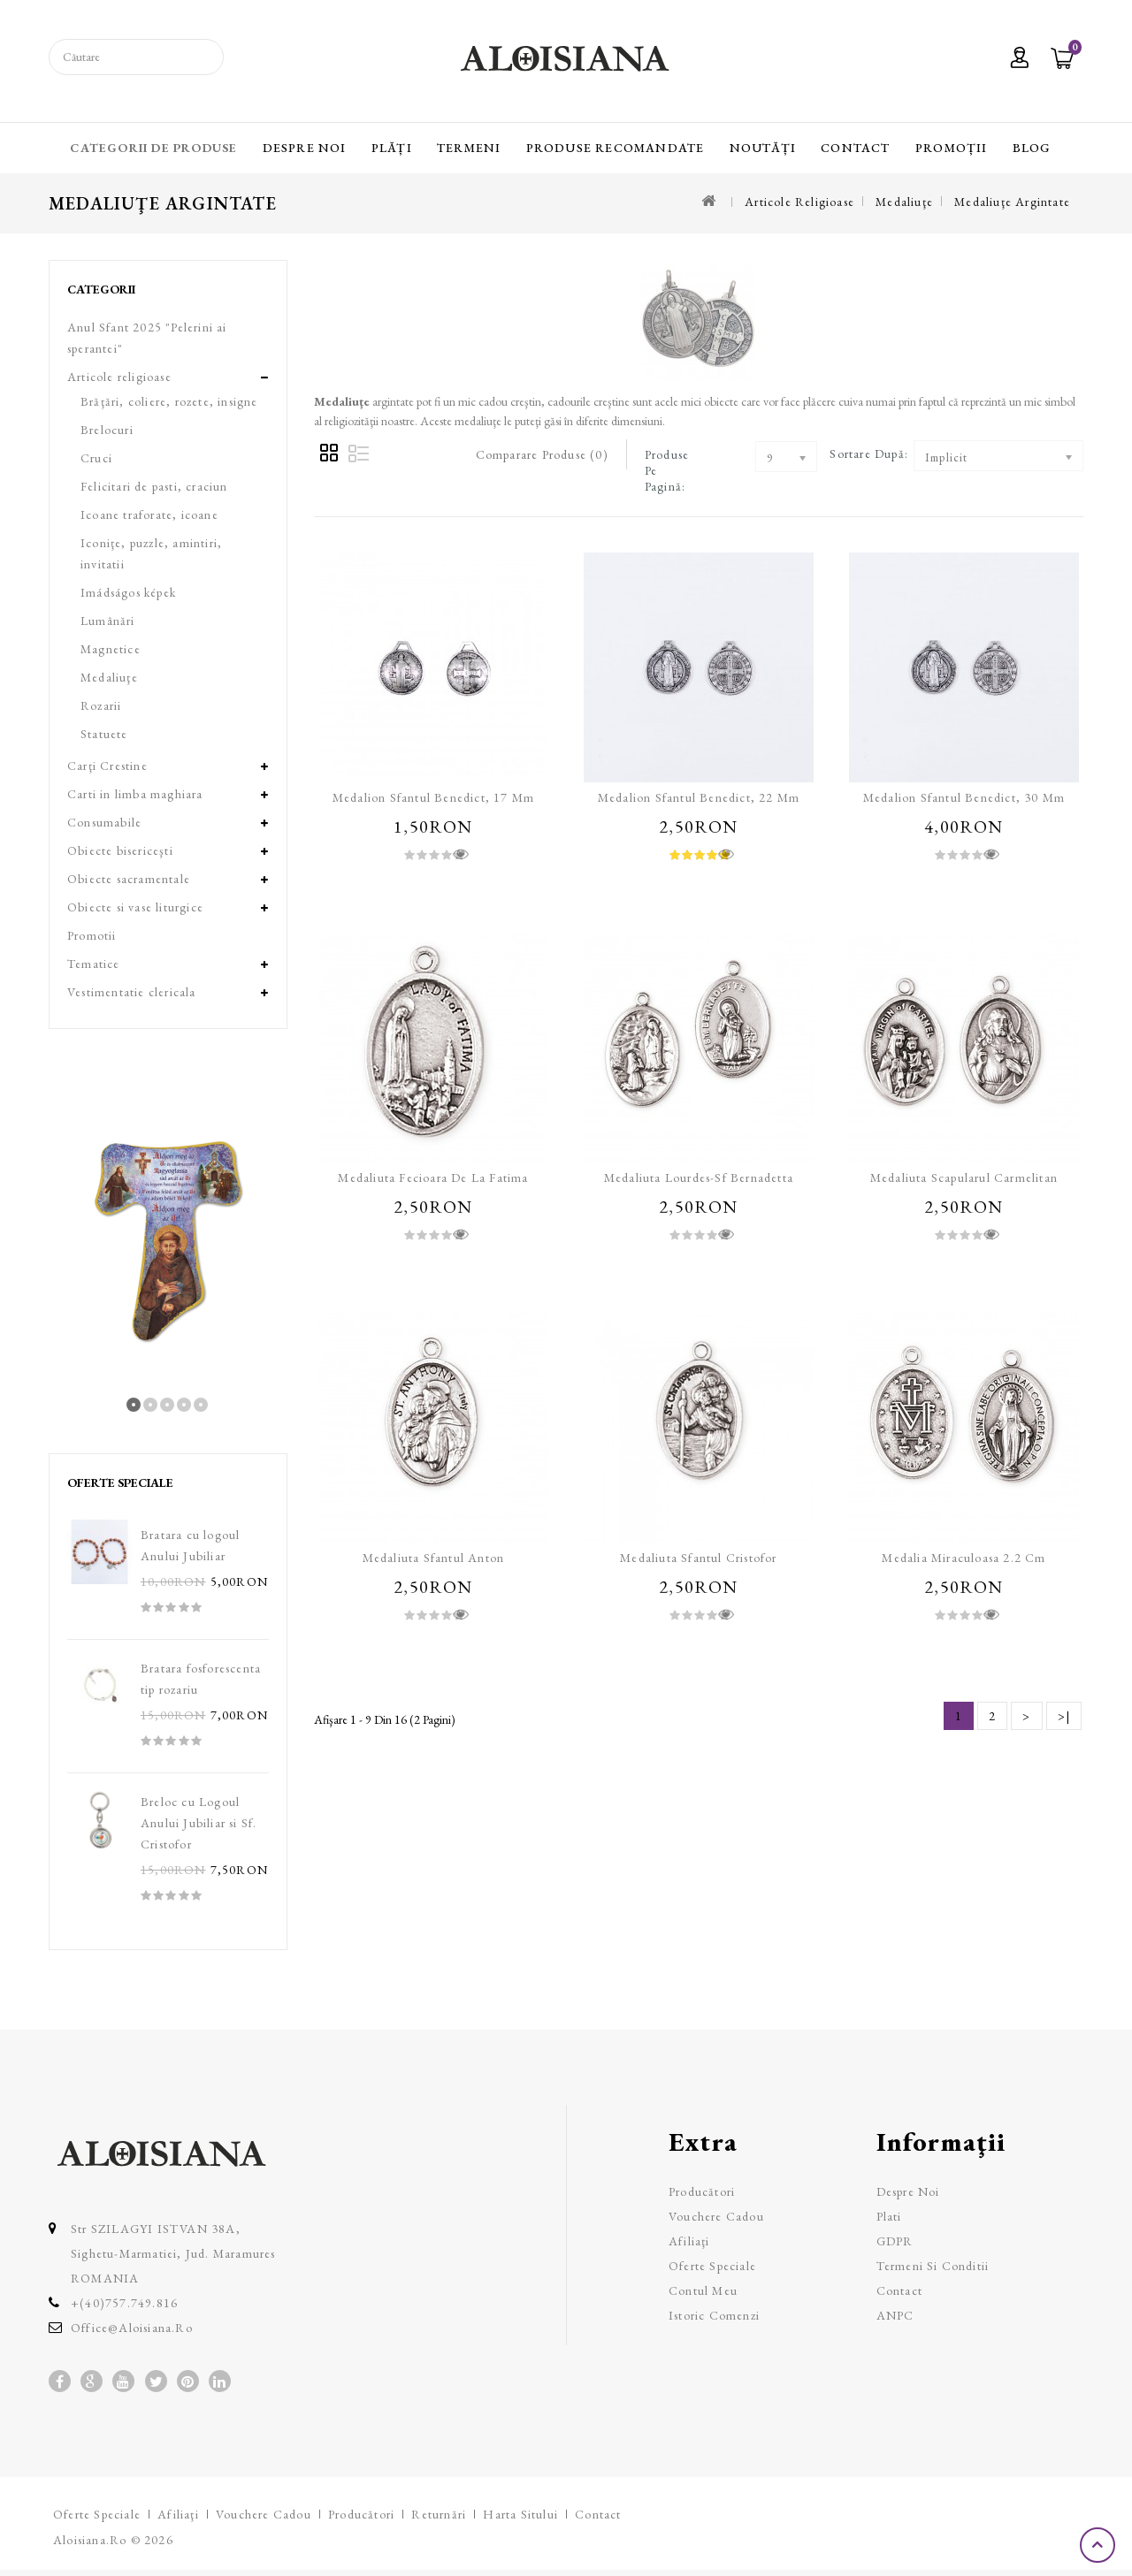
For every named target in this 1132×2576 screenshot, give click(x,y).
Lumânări (107, 621)
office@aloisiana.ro (132, 2328)
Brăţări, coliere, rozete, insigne (169, 401)
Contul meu (703, 2290)
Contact (855, 148)
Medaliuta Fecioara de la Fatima (433, 1177)
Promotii (92, 935)
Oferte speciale (712, 2266)
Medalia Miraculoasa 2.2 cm (963, 1558)
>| (1064, 1716)
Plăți (391, 148)
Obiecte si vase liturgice (135, 907)
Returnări (438, 2514)
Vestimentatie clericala (131, 992)
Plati (889, 2216)
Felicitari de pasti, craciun (154, 486)
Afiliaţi (689, 2241)
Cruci (96, 458)
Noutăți (763, 148)
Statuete (104, 734)
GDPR (895, 2241)
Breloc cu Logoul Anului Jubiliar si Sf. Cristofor (198, 1823)
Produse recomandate (615, 148)
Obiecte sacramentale (128, 879)
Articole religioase (799, 202)
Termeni (469, 148)
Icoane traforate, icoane (149, 514)
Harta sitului (520, 2514)
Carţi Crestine (107, 766)
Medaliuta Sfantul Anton (434, 1558)
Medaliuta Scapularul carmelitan (964, 1177)
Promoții (951, 148)
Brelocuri (107, 430)
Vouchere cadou (716, 2216)
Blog (1032, 148)
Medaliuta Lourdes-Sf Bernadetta (698, 1177)
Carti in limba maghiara (135, 794)
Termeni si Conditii (933, 2266)
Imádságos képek (128, 592)
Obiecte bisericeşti (120, 850)
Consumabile (104, 822)
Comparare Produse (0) (542, 454)
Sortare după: (869, 453)
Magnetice (110, 649)
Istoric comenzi (714, 2315)
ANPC (895, 2315)
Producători (702, 2191)
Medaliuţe (904, 202)
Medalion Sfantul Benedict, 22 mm (698, 797)
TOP (1099, 2545)
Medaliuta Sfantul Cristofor (698, 1558)
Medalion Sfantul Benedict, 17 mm (433, 797)
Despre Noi (305, 148)
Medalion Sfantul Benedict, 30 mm (964, 797)
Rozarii (100, 705)
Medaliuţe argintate (1012, 202)
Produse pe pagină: (667, 470)
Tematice (93, 964)
